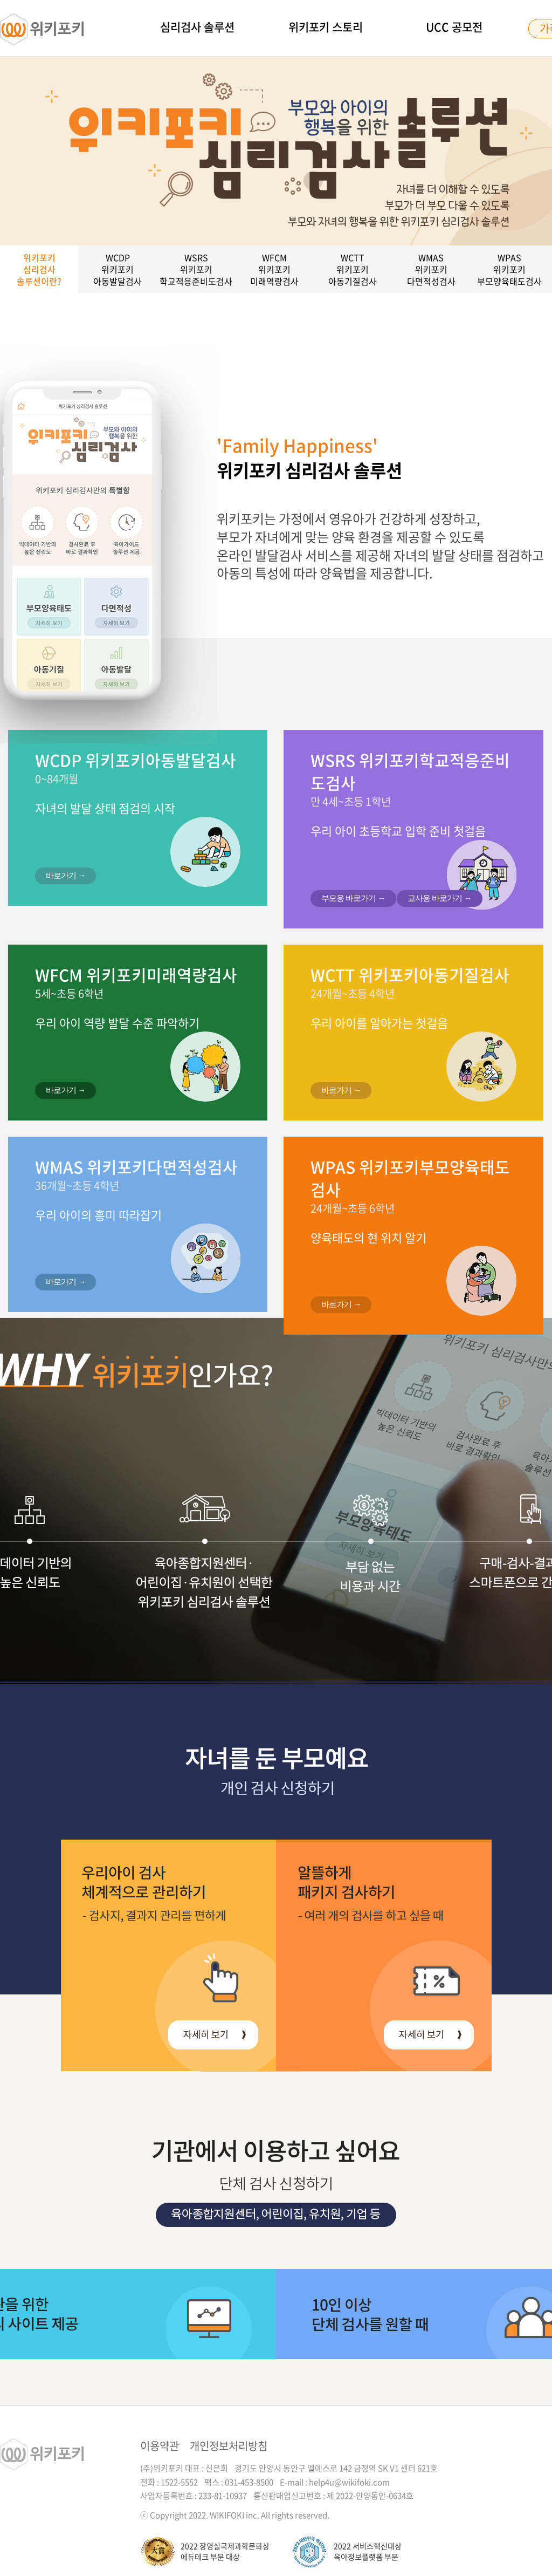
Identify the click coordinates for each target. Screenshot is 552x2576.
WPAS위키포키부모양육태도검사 (509, 269)
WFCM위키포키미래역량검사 (274, 269)
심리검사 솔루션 (197, 27)
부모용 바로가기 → (353, 898)
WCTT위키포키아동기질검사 (352, 269)
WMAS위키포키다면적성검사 (431, 269)
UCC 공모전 (454, 27)
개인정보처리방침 (228, 2446)
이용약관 (159, 2446)
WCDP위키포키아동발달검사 (117, 269)
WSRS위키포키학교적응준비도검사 (196, 269)
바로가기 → (65, 875)
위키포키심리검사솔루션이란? (39, 269)
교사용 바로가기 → (439, 898)
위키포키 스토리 (325, 27)
